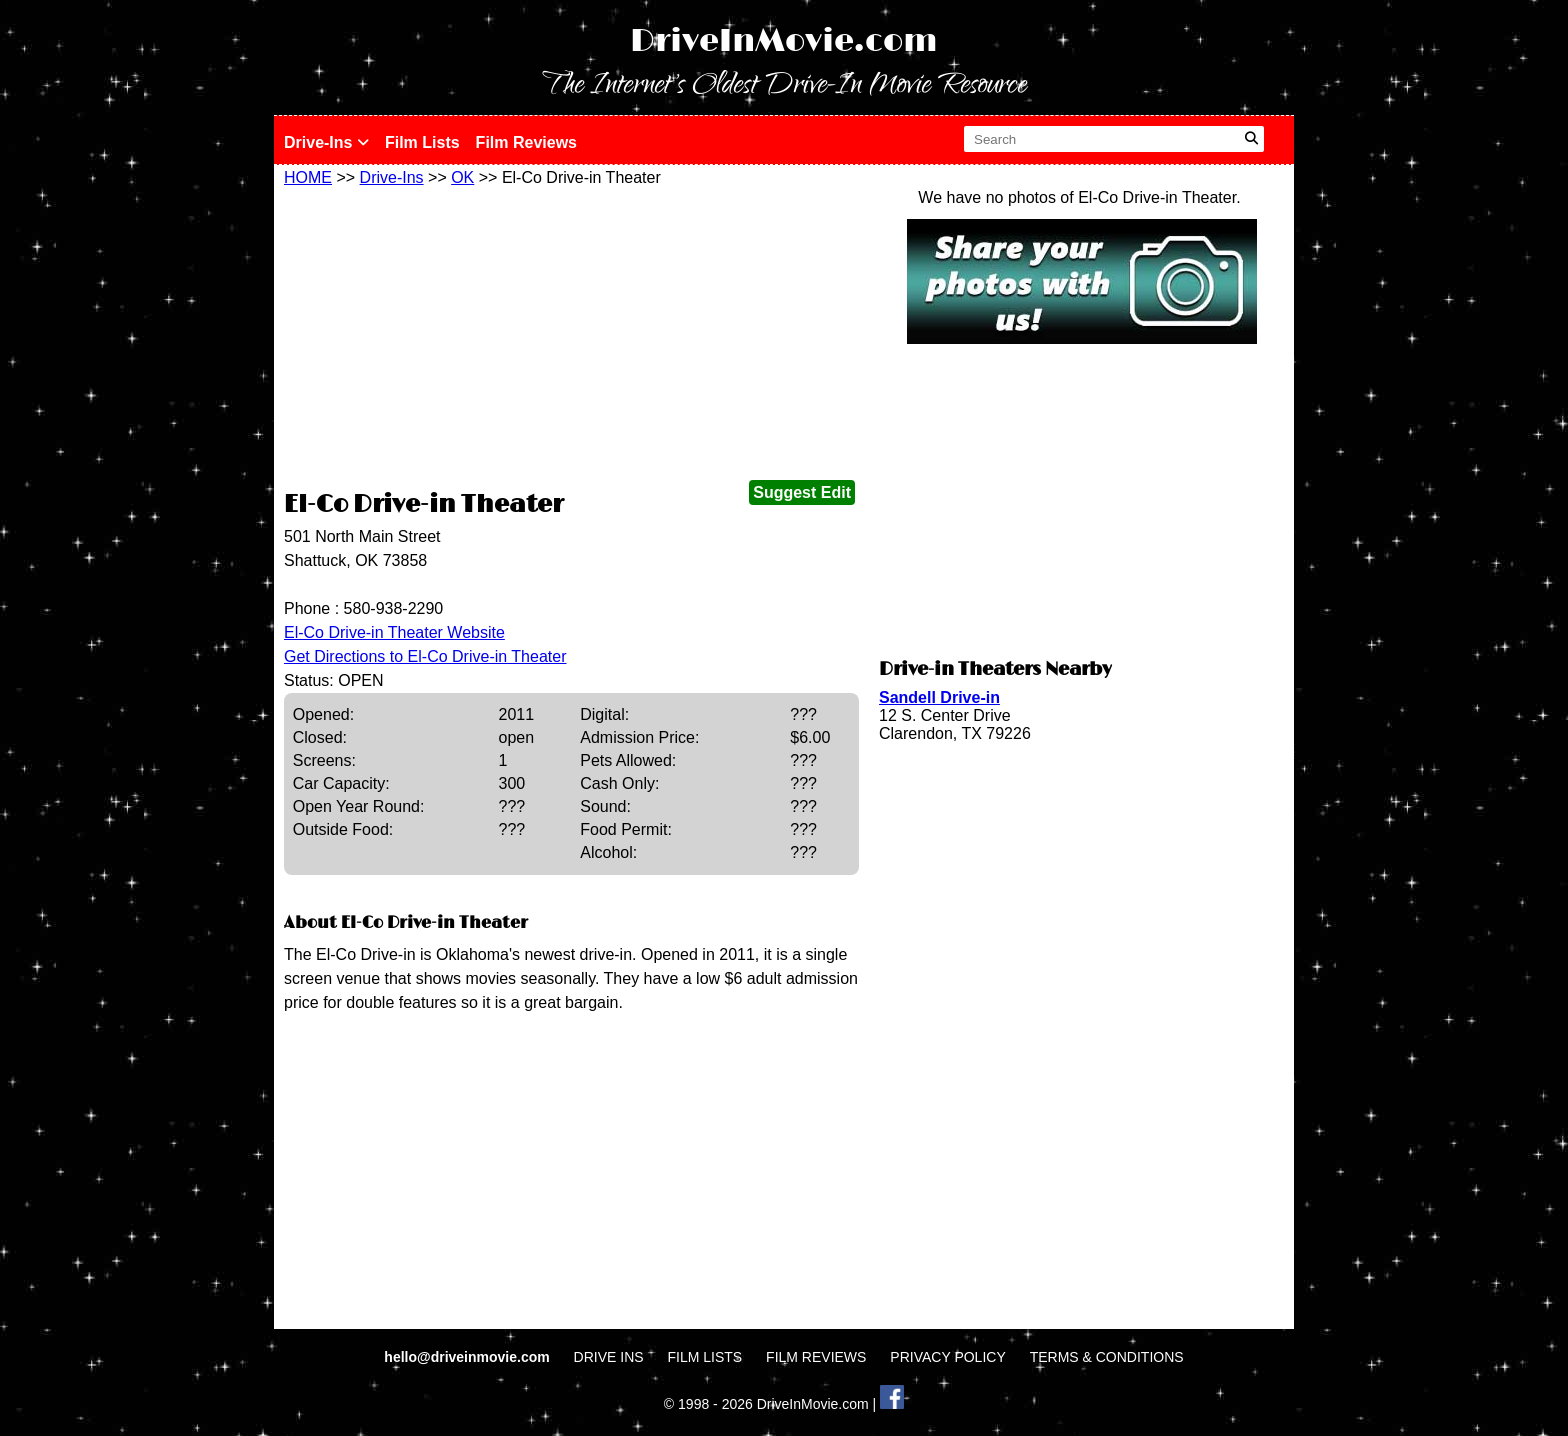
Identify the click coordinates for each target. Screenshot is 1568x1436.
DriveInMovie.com (784, 41)
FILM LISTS (705, 1357)
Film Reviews (526, 142)
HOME (308, 177)
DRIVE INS (609, 1357)
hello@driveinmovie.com (468, 1357)
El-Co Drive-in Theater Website (394, 632)
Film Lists (422, 142)
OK (462, 177)
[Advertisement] (571, 337)
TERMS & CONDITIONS (1107, 1357)
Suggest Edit (802, 492)
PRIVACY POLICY (947, 1357)
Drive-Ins (326, 142)
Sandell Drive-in (939, 697)
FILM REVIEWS (816, 1357)
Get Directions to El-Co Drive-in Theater (425, 656)
